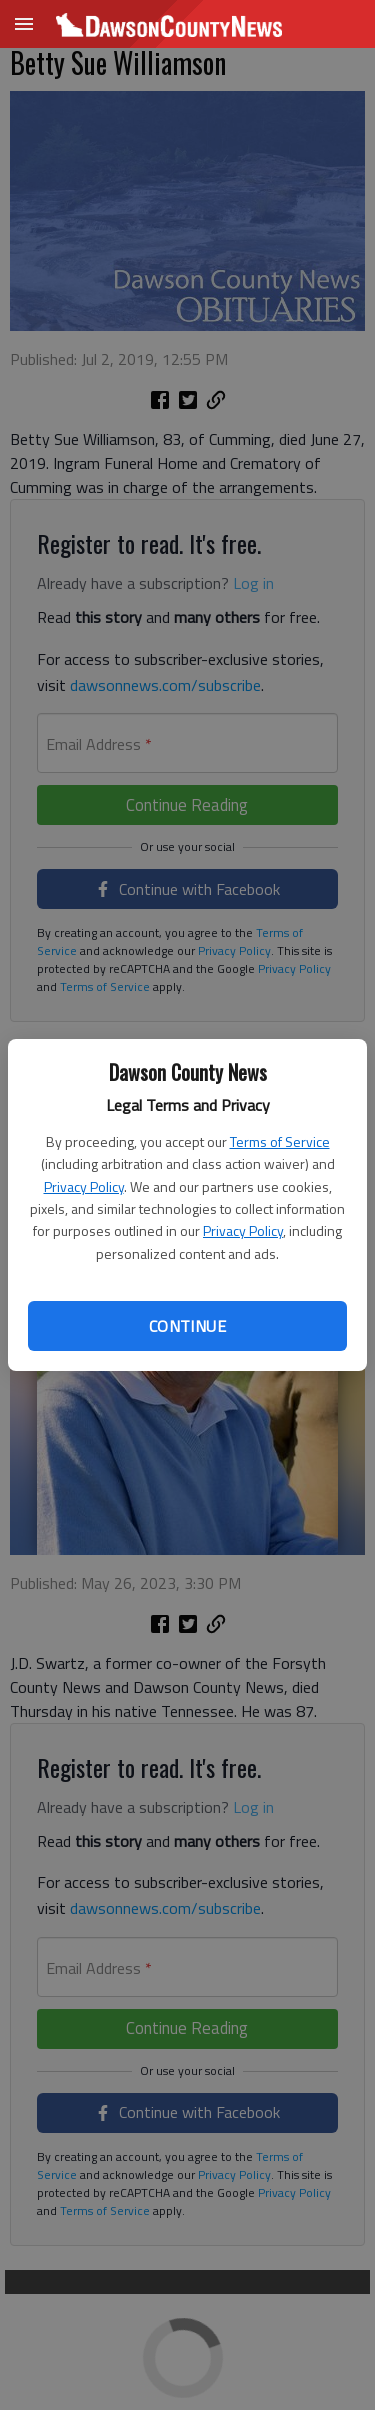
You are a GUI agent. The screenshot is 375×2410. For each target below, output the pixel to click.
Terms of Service (280, 1141)
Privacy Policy (84, 1186)
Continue (187, 1326)
